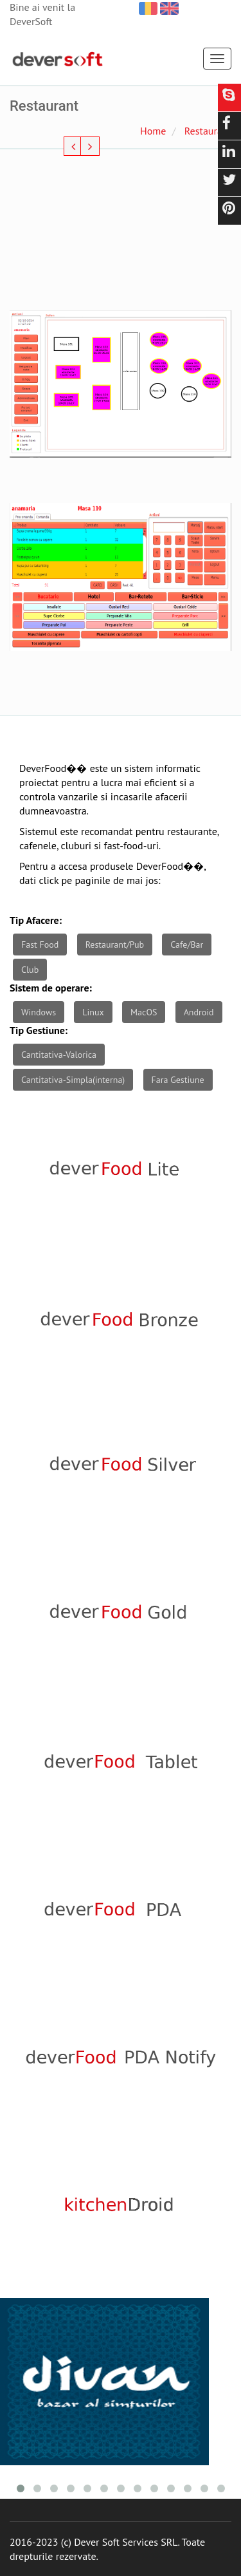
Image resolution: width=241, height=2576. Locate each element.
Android (199, 1012)
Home (153, 130)
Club (30, 969)
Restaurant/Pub (114, 944)
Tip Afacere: (36, 920)
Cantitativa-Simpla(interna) (73, 1080)
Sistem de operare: (51, 987)
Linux (92, 1012)
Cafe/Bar (186, 944)
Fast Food (39, 944)
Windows (38, 1012)
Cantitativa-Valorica (58, 1054)
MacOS (143, 1012)
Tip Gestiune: (38, 1030)
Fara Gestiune (178, 1080)
